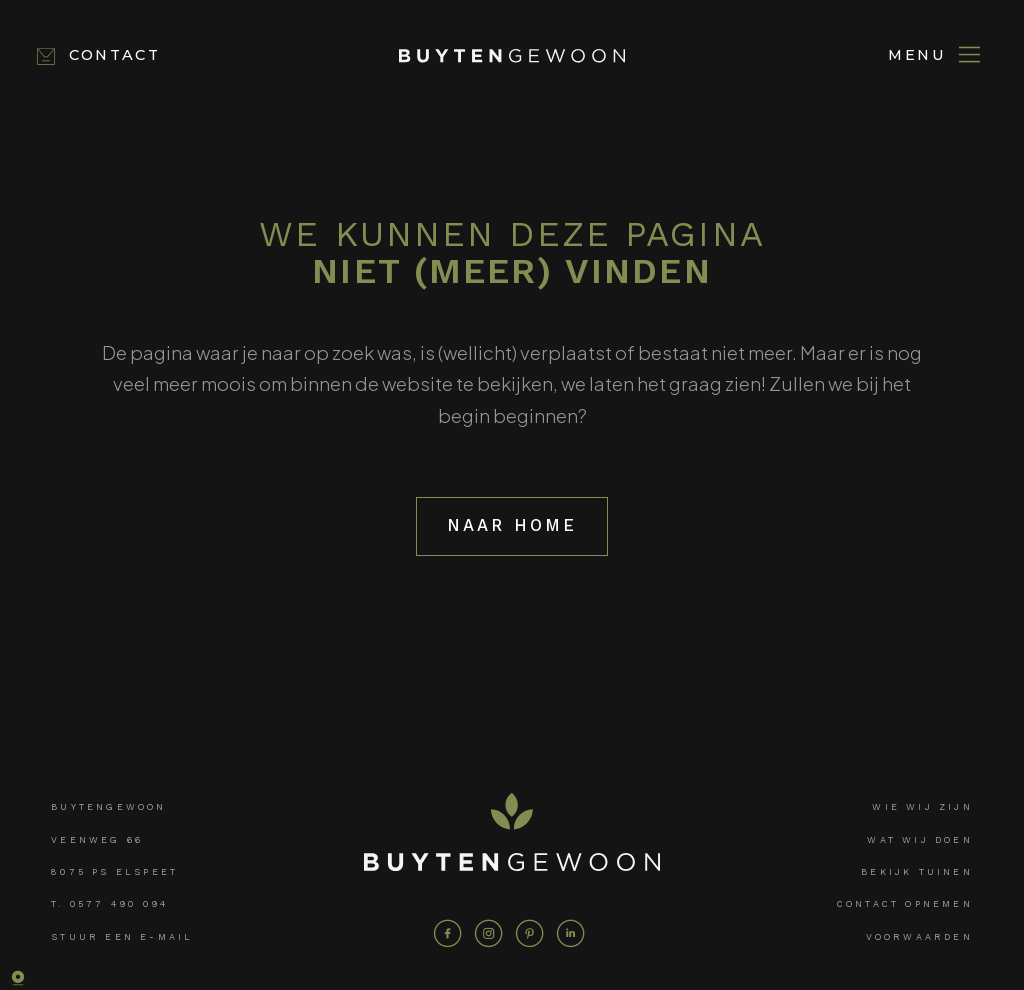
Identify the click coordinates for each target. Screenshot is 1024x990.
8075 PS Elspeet (114, 870)
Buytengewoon (108, 805)
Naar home (512, 524)
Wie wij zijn (922, 805)
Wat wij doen (919, 838)
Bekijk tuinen (917, 870)
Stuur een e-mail (122, 935)
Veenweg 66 (97, 838)
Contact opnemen (905, 902)
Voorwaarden (919, 935)
